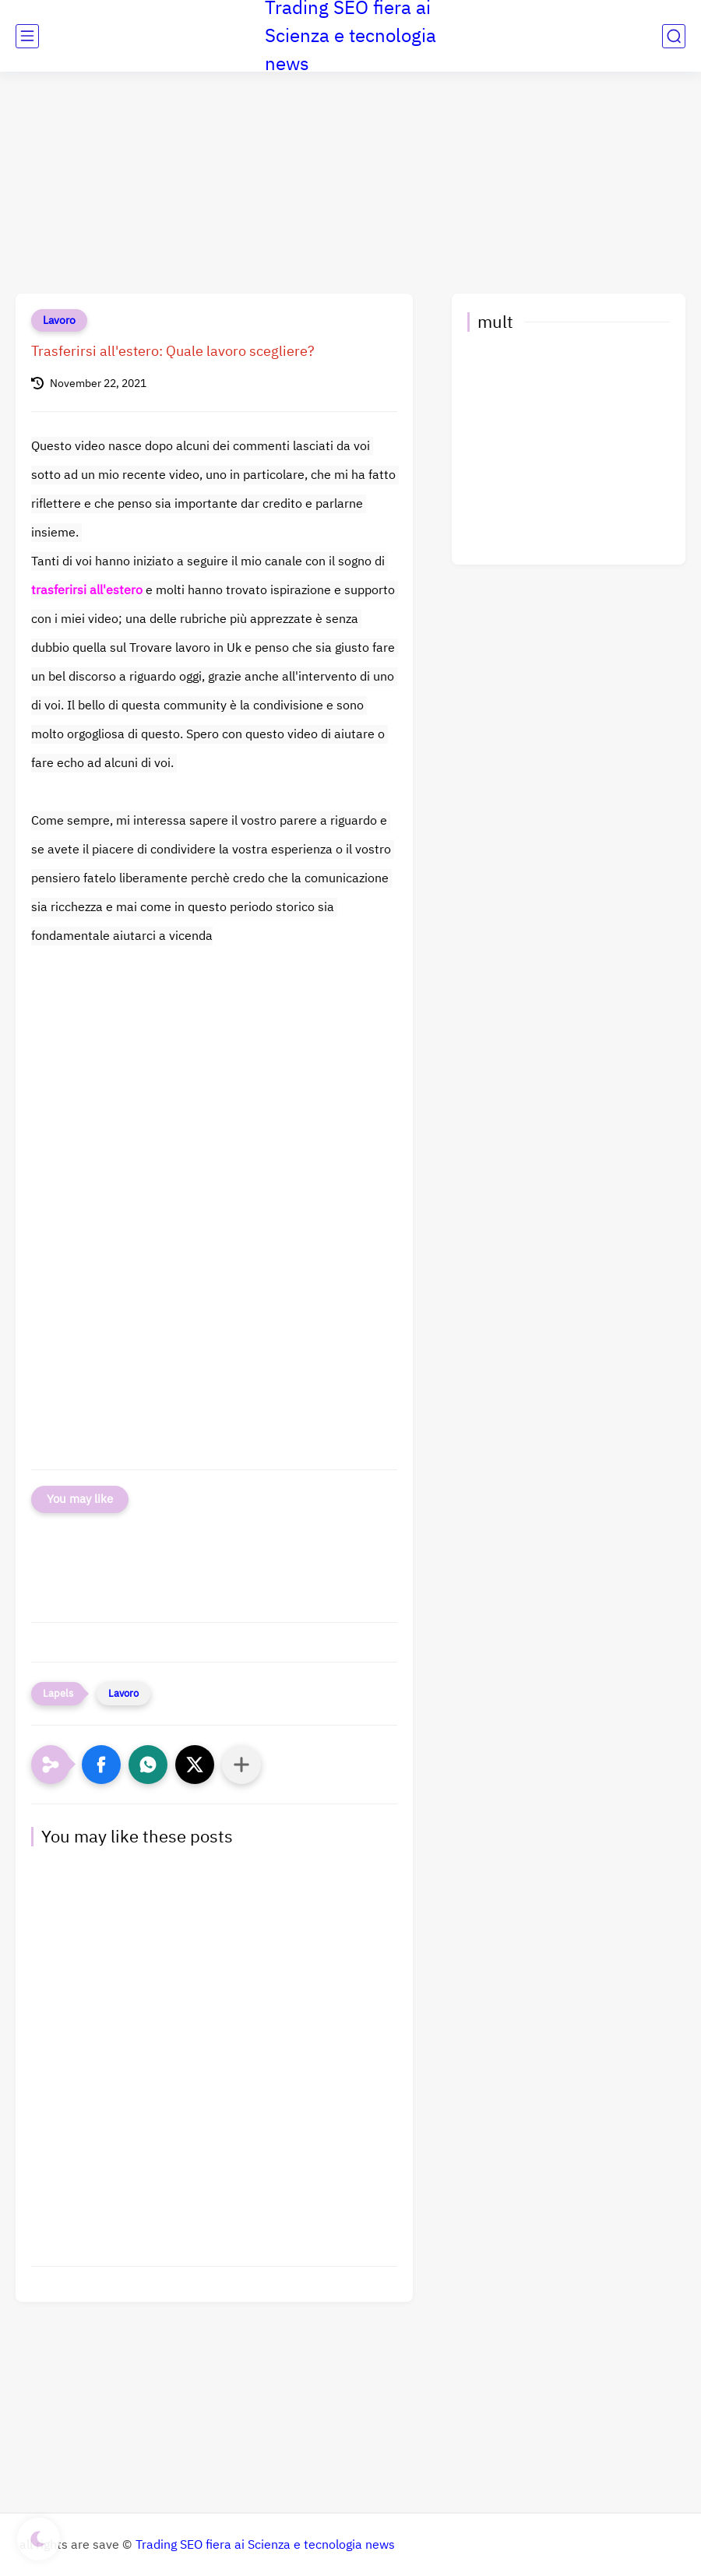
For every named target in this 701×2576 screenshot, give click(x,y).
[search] (673, 36)
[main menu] (27, 36)
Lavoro (59, 320)
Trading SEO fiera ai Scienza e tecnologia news (265, 2545)
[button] (101, 1764)
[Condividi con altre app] (241, 1764)
